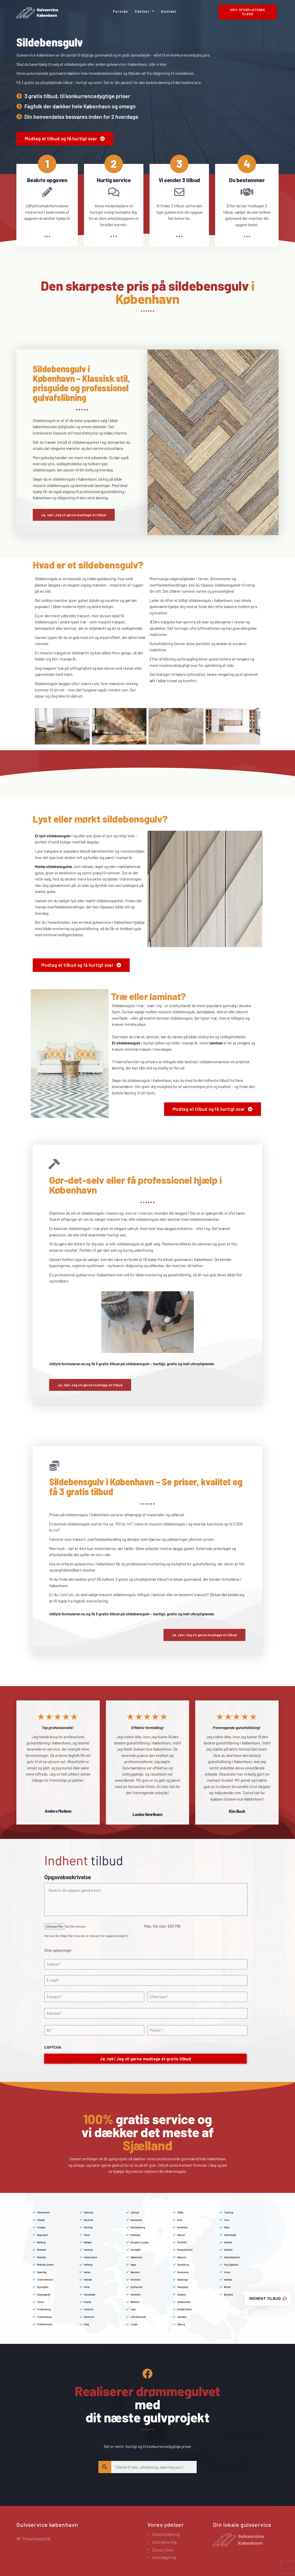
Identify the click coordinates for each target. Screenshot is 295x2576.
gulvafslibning (112, 491)
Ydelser (144, 11)
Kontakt (169, 11)
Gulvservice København (35, 55)
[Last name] (197, 1997)
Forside (120, 11)
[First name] (94, 1997)
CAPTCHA (52, 2047)
